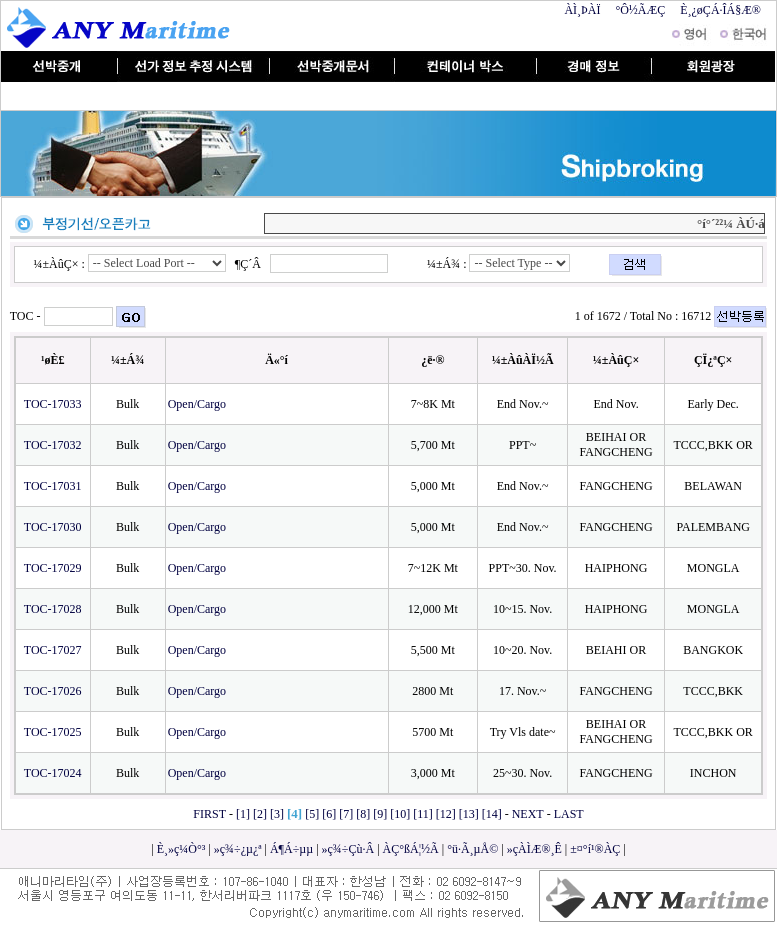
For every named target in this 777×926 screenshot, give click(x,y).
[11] (423, 814)
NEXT (528, 814)
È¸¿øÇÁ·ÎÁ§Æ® (720, 10)
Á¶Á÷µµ (291, 849)
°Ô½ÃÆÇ (640, 10)
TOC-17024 (53, 773)
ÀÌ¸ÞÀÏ (582, 10)
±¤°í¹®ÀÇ (595, 849)
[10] (400, 814)
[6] (329, 814)
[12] (446, 814)
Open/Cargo (198, 404)
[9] (380, 814)
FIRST (209, 814)
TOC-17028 (53, 609)
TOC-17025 (53, 732)
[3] (277, 814)
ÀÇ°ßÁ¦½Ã (411, 849)
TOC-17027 (53, 650)
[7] (346, 814)
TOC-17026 (53, 691)
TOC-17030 (53, 527)
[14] (492, 814)
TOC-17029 (53, 568)
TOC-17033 (53, 404)
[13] (469, 814)
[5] (312, 814)
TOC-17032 (53, 445)
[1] (243, 814)
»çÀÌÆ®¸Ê (534, 849)
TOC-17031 (53, 486)
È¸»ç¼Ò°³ (181, 849)
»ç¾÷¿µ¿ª (238, 849)
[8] (363, 814)
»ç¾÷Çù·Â (348, 849)
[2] (260, 814)
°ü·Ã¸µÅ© (472, 849)
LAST (569, 814)
